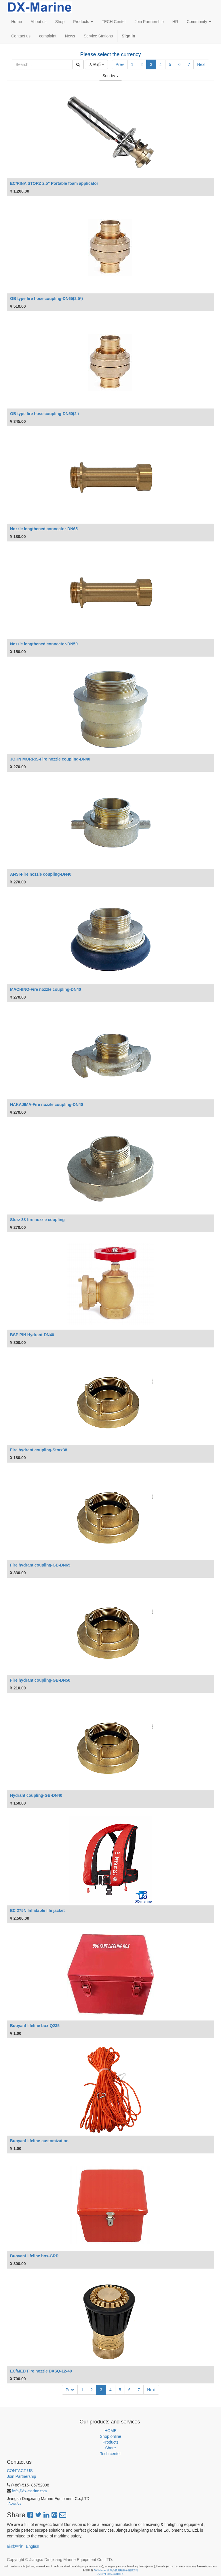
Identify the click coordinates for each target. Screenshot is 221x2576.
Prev (120, 64)
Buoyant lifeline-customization (39, 2140)
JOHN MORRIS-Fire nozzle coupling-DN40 (50, 759)
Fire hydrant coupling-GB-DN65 (40, 1565)
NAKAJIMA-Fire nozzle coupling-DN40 (46, 1104)
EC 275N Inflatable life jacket (37, 1910)
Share (110, 2448)
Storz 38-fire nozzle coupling (37, 1219)
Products (110, 2442)
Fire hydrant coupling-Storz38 (38, 1450)
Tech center (110, 2453)
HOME (110, 2430)
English (32, 2546)
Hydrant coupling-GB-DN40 (36, 1795)
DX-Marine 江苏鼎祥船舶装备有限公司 (116, 2570)
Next (201, 64)
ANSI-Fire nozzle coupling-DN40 (40, 874)
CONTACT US (20, 2470)
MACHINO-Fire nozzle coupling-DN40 (45, 989)
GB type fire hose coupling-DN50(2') (44, 413)
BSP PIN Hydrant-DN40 (32, 1334)
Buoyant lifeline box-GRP (34, 2256)
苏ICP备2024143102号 (110, 2574)
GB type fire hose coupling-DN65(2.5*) (46, 298)
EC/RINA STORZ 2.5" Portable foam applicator (54, 183)
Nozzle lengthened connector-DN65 (44, 528)
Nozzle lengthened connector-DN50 (44, 644)
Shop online (110, 2436)
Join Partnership (21, 2476)
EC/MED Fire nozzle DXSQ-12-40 (41, 2371)
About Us (15, 2503)
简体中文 (15, 2546)
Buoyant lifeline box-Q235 (35, 2025)
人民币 (96, 64)
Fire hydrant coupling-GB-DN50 (40, 1680)
